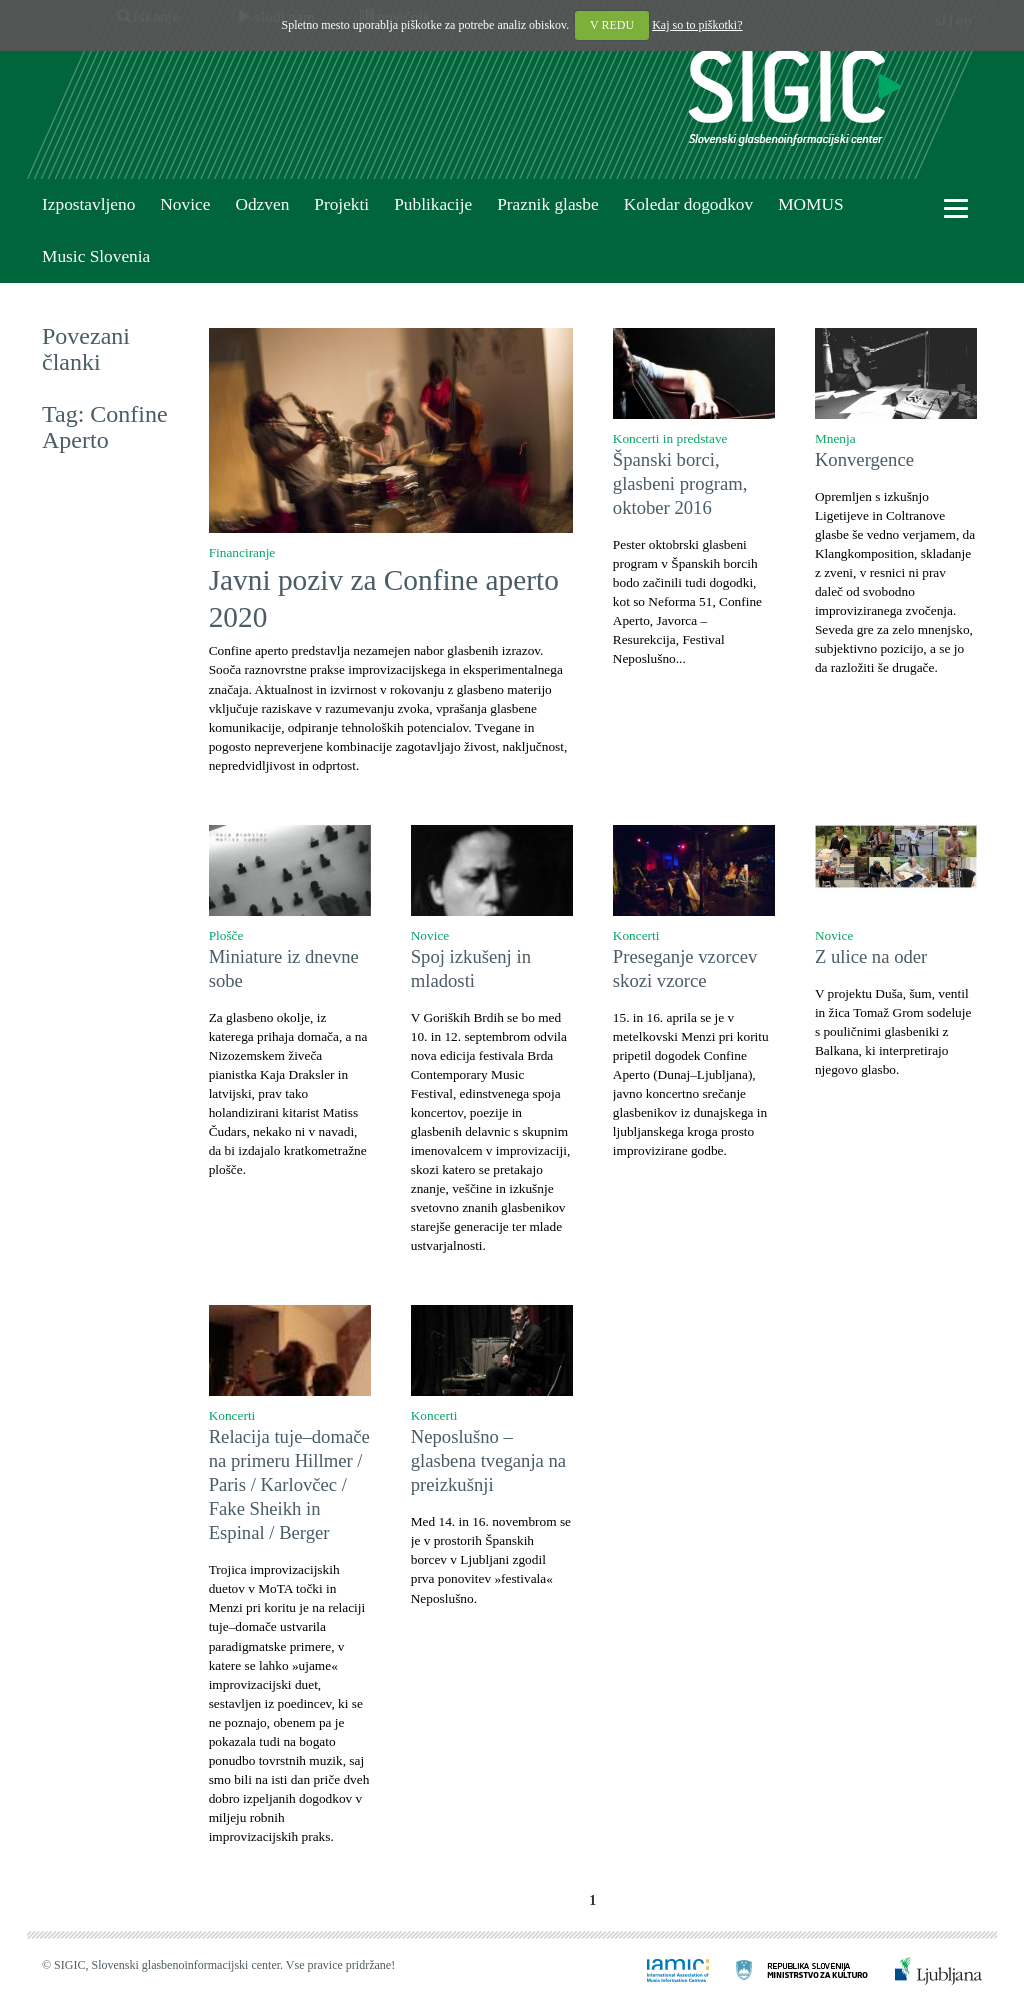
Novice (185, 204)
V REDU (612, 25)
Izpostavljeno (88, 204)
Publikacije (433, 204)
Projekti (341, 204)
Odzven (262, 204)
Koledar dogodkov (688, 204)
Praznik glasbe (548, 204)
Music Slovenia (96, 256)
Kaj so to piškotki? (697, 25)
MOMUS (810, 204)
